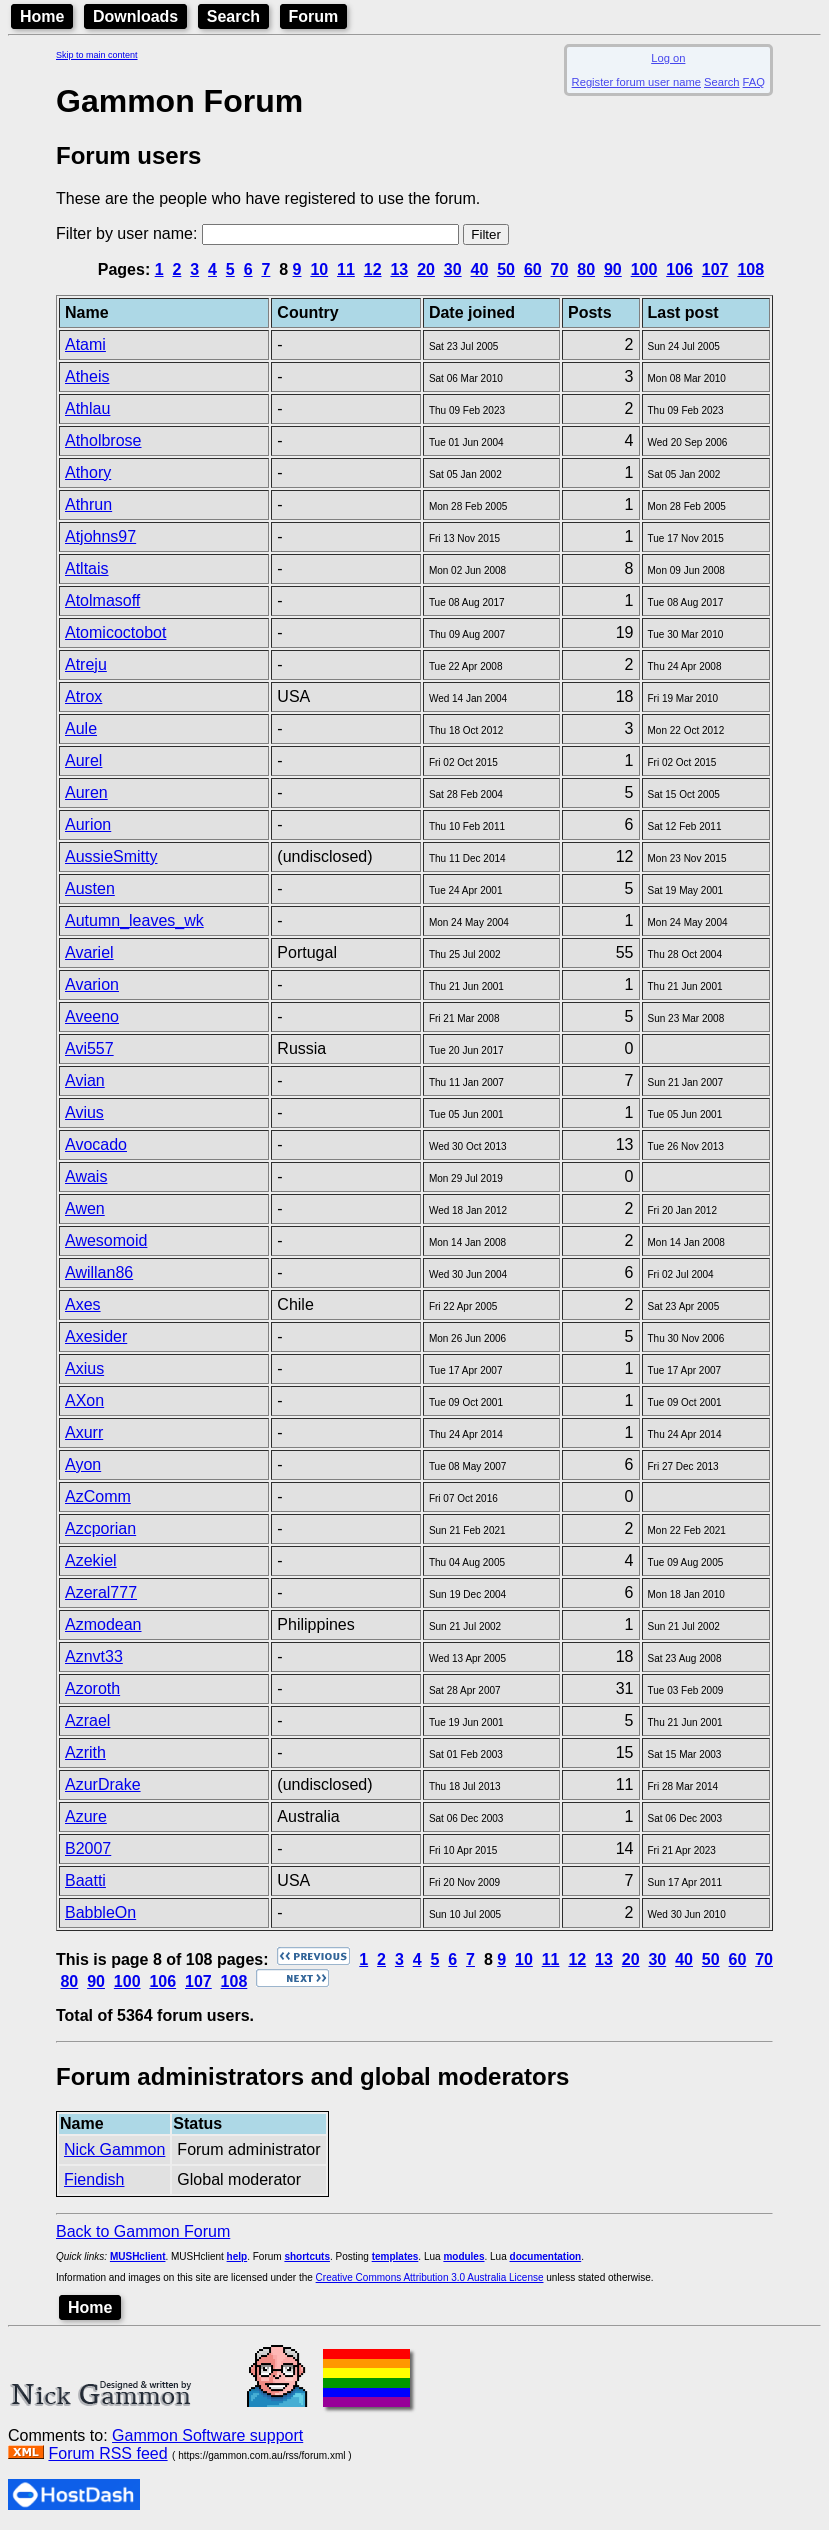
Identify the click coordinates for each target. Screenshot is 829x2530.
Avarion (92, 984)
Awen (85, 1208)
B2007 (88, 1848)
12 (373, 269)
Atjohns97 (100, 536)
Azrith (85, 1752)
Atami (85, 344)
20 (426, 269)
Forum (314, 16)
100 (644, 269)
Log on (668, 58)
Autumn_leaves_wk (134, 920)
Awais (86, 1176)
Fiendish (94, 2179)
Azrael (87, 1720)
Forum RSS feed (107, 2453)
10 (319, 269)
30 (453, 269)
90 (613, 269)
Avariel (89, 952)
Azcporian (100, 1528)
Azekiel (91, 1560)
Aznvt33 (94, 1656)
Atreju (86, 664)
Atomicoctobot (115, 632)
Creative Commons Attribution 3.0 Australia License (430, 2277)
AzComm (98, 1496)
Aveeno (92, 1016)
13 (399, 269)
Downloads (135, 16)
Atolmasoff (102, 600)
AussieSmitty (111, 856)
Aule (81, 728)
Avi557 (89, 1048)
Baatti (85, 1880)
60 (533, 269)
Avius (84, 1112)
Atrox (83, 696)
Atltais (87, 568)
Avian (85, 1080)
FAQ (754, 82)
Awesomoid (106, 1240)
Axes (83, 1304)
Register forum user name (636, 82)
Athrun (88, 504)
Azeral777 (101, 1592)
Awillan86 (99, 1272)
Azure (86, 1816)
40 (480, 269)
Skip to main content (97, 55)
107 (715, 269)
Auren (86, 792)
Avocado (96, 1144)
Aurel (83, 760)
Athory (88, 472)
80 (586, 269)
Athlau (87, 408)
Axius (84, 1368)
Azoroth (92, 1688)
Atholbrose (103, 440)
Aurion (88, 824)
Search (233, 16)
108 (750, 269)
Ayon (83, 1464)
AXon (84, 1400)
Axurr (84, 1432)
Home (42, 16)
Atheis (87, 376)
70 (560, 269)
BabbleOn (100, 1912)
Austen (90, 888)
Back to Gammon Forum (143, 2231)
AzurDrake (103, 1784)
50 (506, 269)
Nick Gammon (114, 2149)
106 (679, 269)
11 (346, 269)
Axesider (96, 1336)
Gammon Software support (207, 2435)
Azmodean (103, 1624)
